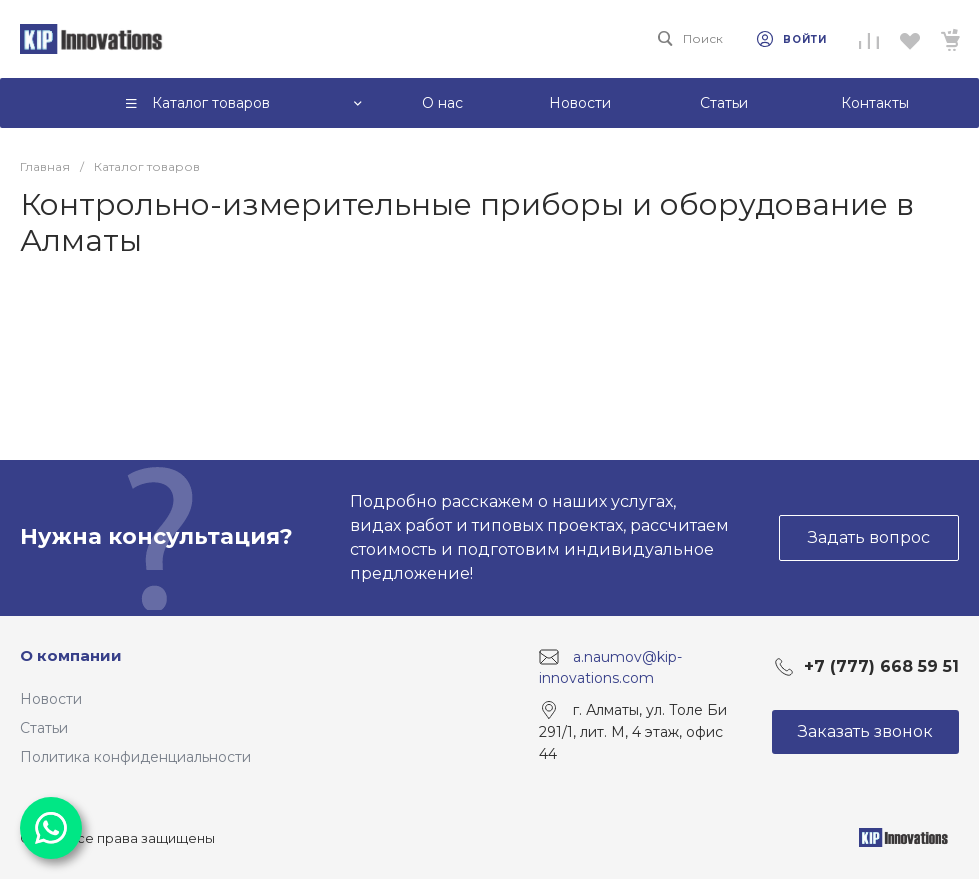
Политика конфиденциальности (135, 757)
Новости (51, 699)
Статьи (44, 728)
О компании (71, 655)
